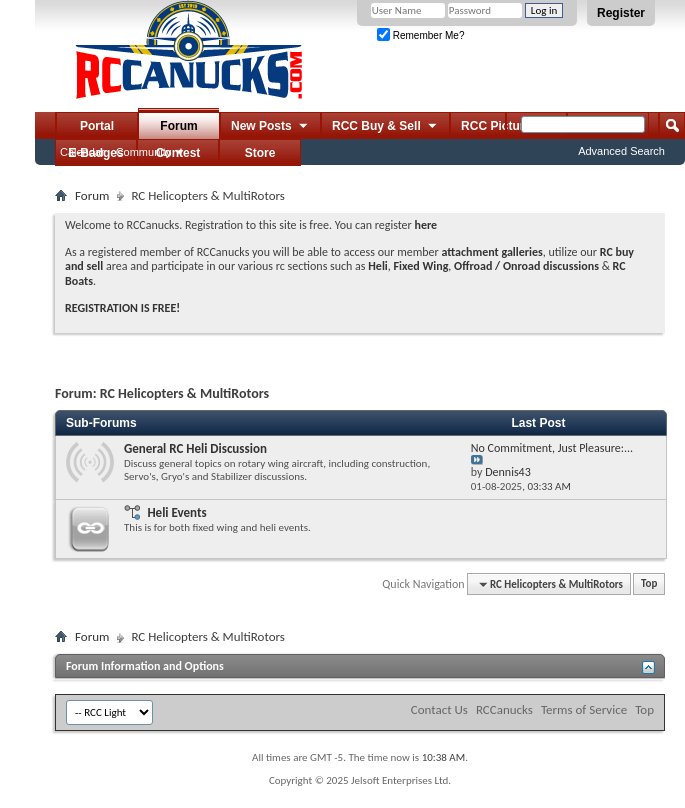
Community (144, 152)
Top (649, 584)
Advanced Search (621, 151)
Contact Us (439, 709)
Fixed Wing (421, 266)
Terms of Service (584, 709)
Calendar (82, 152)
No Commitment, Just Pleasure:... (552, 448)
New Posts (270, 127)
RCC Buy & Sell (385, 127)
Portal (97, 126)
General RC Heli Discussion (195, 448)
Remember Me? (420, 35)
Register (621, 13)
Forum (178, 126)
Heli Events (176, 512)
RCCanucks (504, 709)
